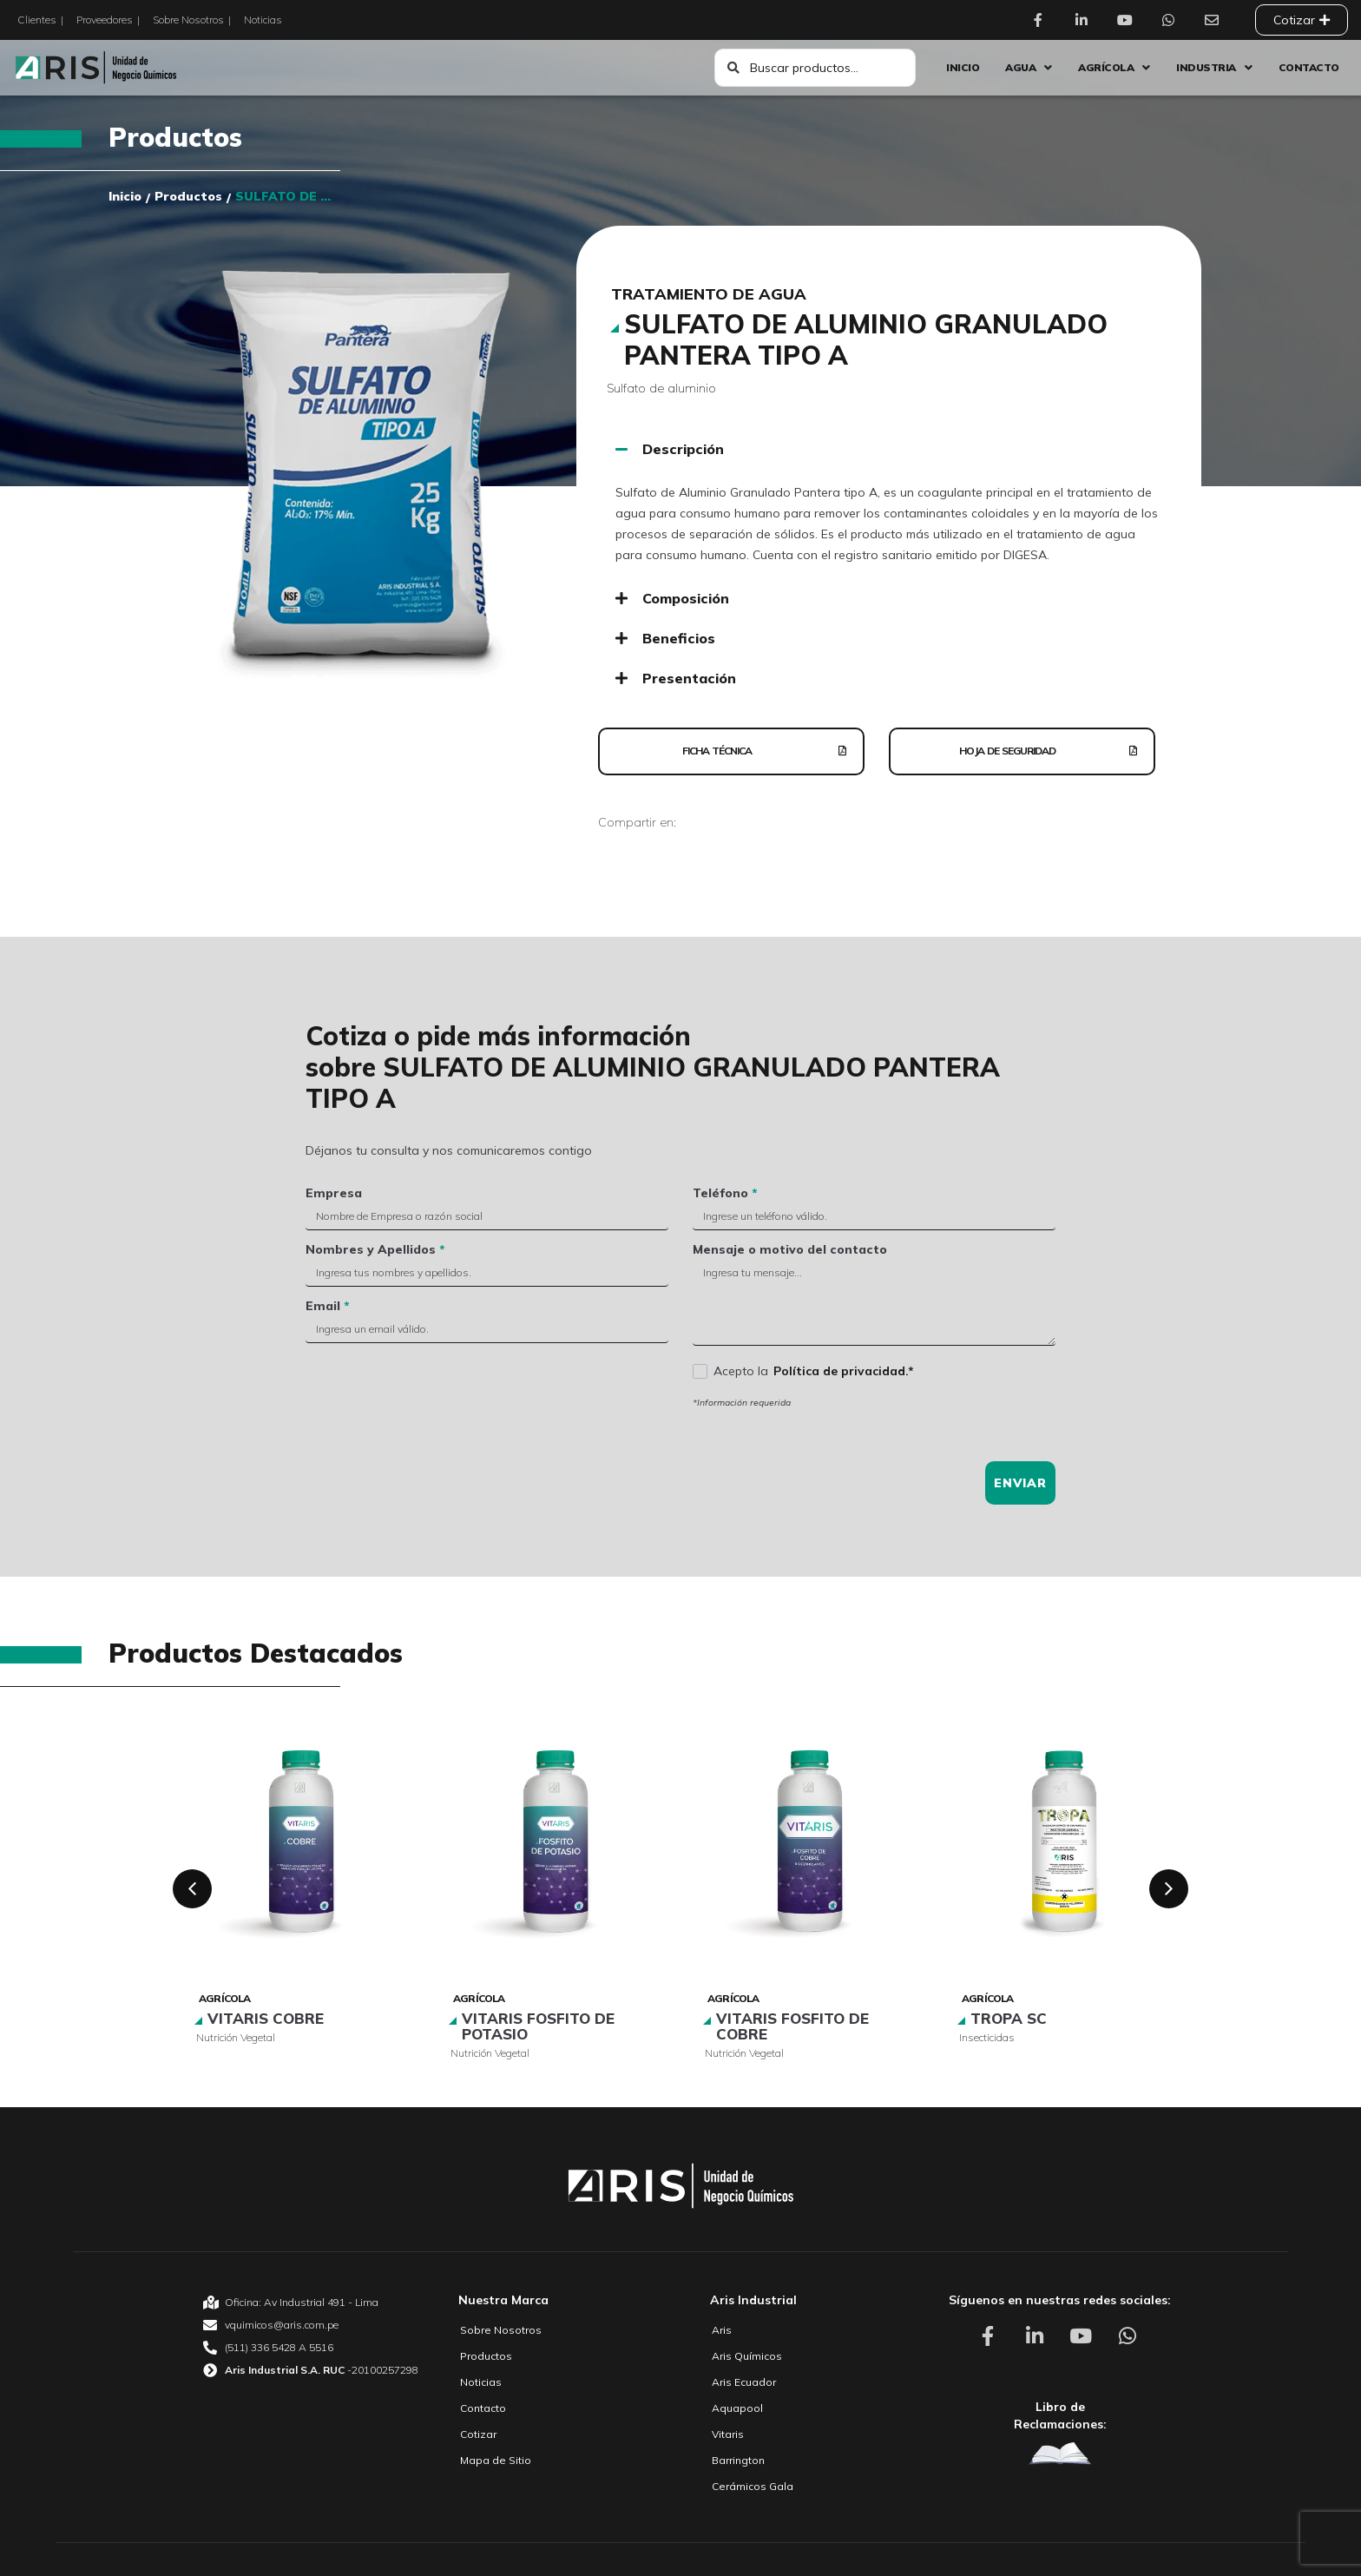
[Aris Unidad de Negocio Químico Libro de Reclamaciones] (1060, 2453)
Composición (685, 598)
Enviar (1020, 1483)
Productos (175, 137)
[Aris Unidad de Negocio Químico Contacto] (1216, 20)
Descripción (683, 449)
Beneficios (678, 638)
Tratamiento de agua (708, 294)
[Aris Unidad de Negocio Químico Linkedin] (1086, 20)
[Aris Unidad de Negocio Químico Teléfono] (310, 2347)
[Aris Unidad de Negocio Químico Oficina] (310, 2302)
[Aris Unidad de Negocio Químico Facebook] (1042, 20)
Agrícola (225, 1998)
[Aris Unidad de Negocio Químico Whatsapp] (1173, 20)
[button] (889, 449)
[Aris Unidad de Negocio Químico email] (310, 2325)
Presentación (689, 678)
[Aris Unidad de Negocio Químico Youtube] (1129, 20)
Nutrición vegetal (235, 2037)
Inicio (124, 196)
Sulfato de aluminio (661, 388)
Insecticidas (987, 2037)
